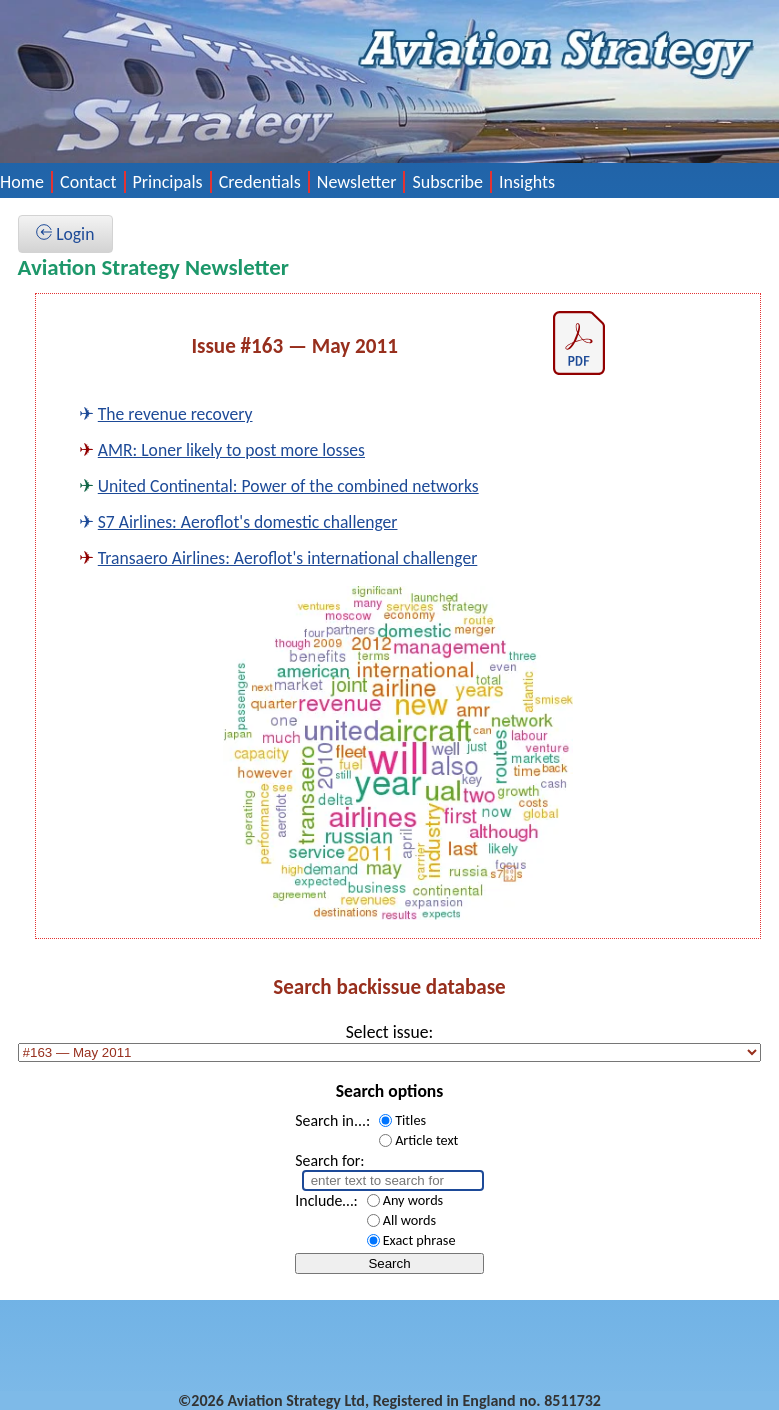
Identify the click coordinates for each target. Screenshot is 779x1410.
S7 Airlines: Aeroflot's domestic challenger (248, 522)
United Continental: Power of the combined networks (288, 486)
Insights (527, 182)
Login (65, 234)
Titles (410, 1120)
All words (409, 1220)
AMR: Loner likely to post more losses (231, 450)
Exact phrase (419, 1240)
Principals (168, 182)
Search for (327, 1160)
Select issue (387, 1032)
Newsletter (357, 182)
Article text (426, 1140)
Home (22, 182)
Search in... (330, 1120)
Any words (413, 1200)
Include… (324, 1200)
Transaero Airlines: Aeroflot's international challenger (288, 558)
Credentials (260, 182)
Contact (88, 182)
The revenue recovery (175, 414)
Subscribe (447, 182)
